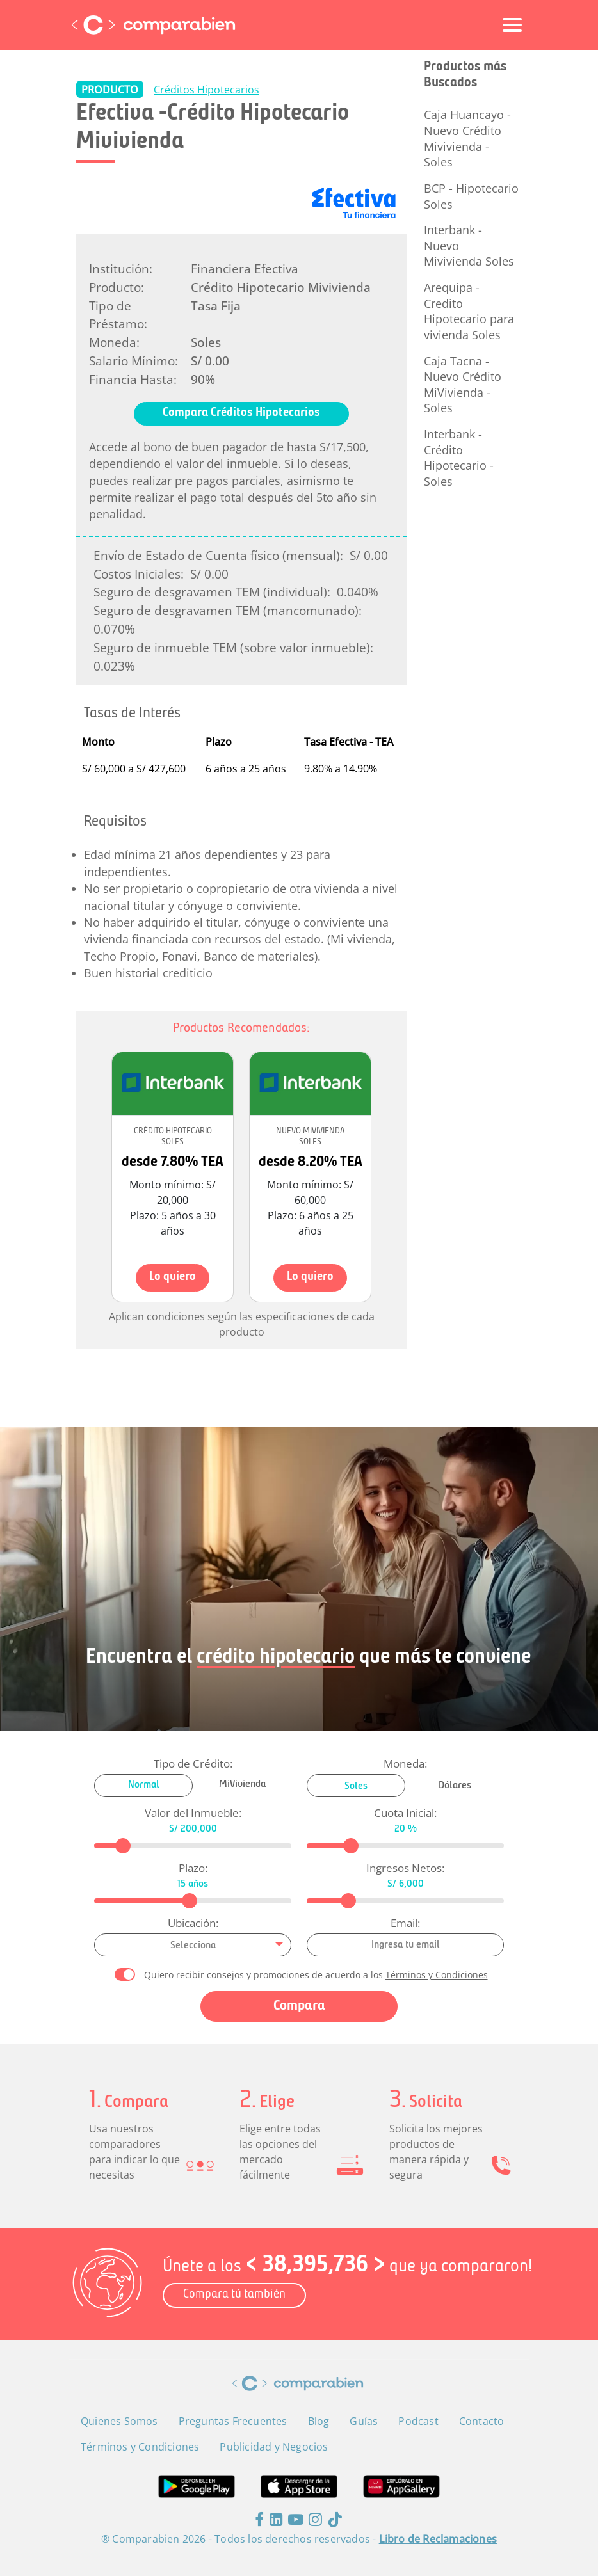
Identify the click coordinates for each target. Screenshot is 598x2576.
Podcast (418, 2421)
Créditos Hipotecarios (206, 90)
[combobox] (192, 1944)
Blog (319, 2421)
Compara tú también (234, 2295)
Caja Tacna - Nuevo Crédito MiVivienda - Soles (462, 384)
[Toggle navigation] (512, 25)
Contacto (482, 2421)
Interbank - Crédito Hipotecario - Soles (459, 457)
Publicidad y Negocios (274, 2447)
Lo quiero (172, 1277)
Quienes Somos (119, 2421)
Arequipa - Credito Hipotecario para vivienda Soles (469, 311)
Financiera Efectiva (244, 268)
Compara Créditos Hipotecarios (241, 413)
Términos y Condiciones (436, 1975)
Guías (364, 2421)
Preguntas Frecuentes (233, 2421)
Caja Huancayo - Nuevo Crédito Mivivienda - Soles (467, 138)
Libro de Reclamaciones (438, 2539)
